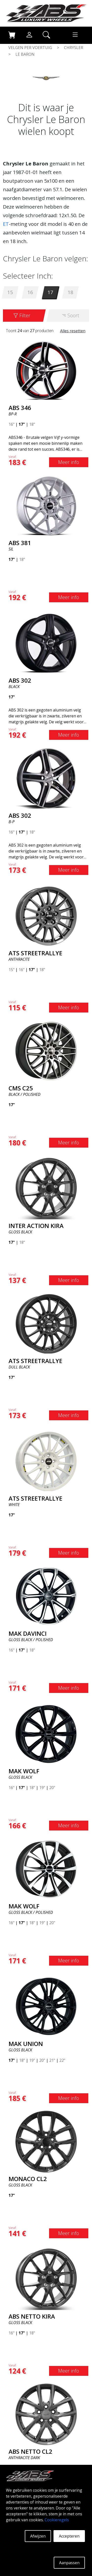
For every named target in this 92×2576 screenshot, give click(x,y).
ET (6, 224)
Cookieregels (57, 2520)
